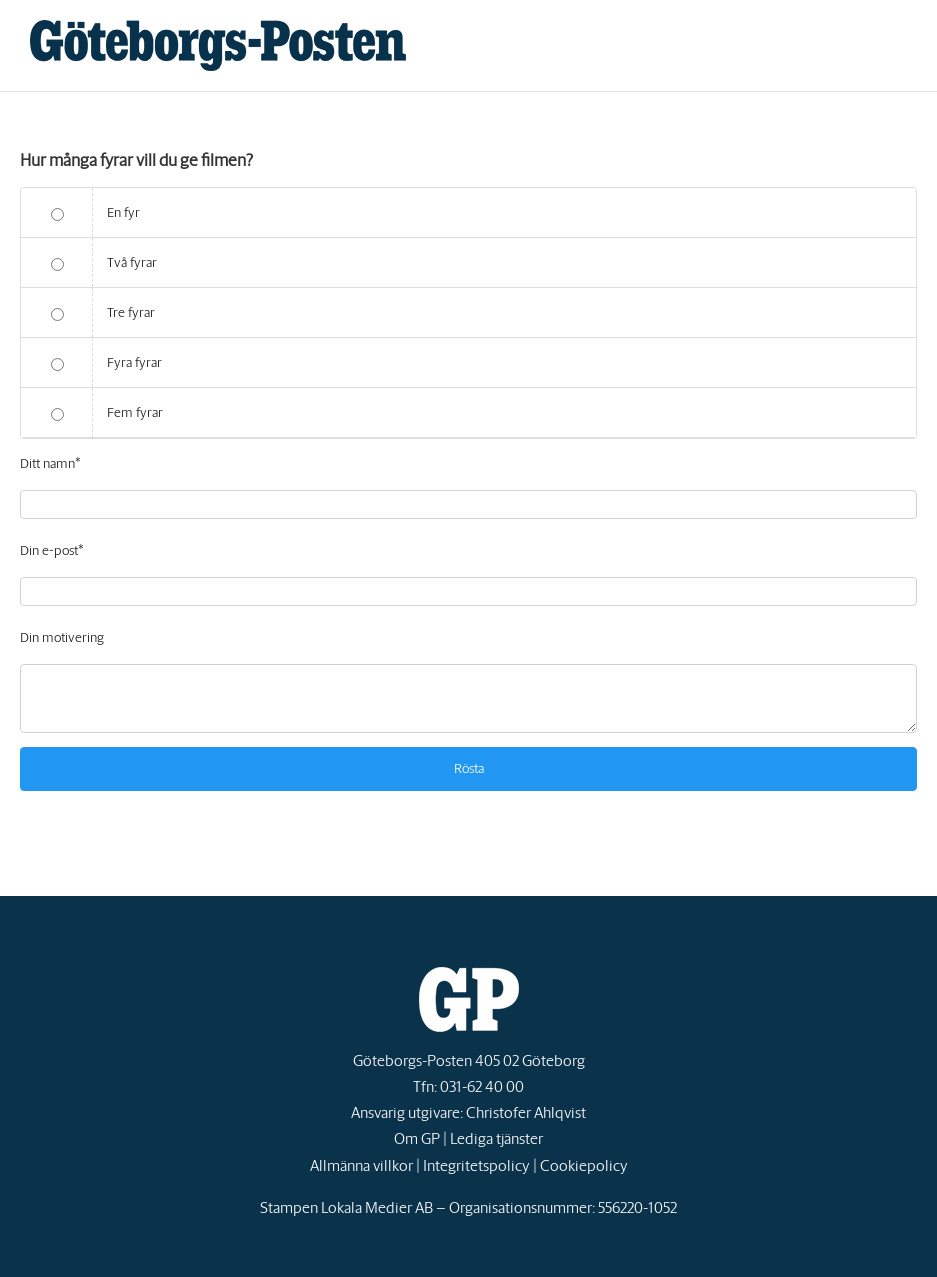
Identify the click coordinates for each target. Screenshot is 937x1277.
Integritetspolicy (476, 1165)
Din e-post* (52, 550)
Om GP (417, 1138)
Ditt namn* (50, 463)
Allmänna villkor (361, 1165)
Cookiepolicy (584, 1165)
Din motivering (62, 637)
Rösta (469, 768)
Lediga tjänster (496, 1138)
